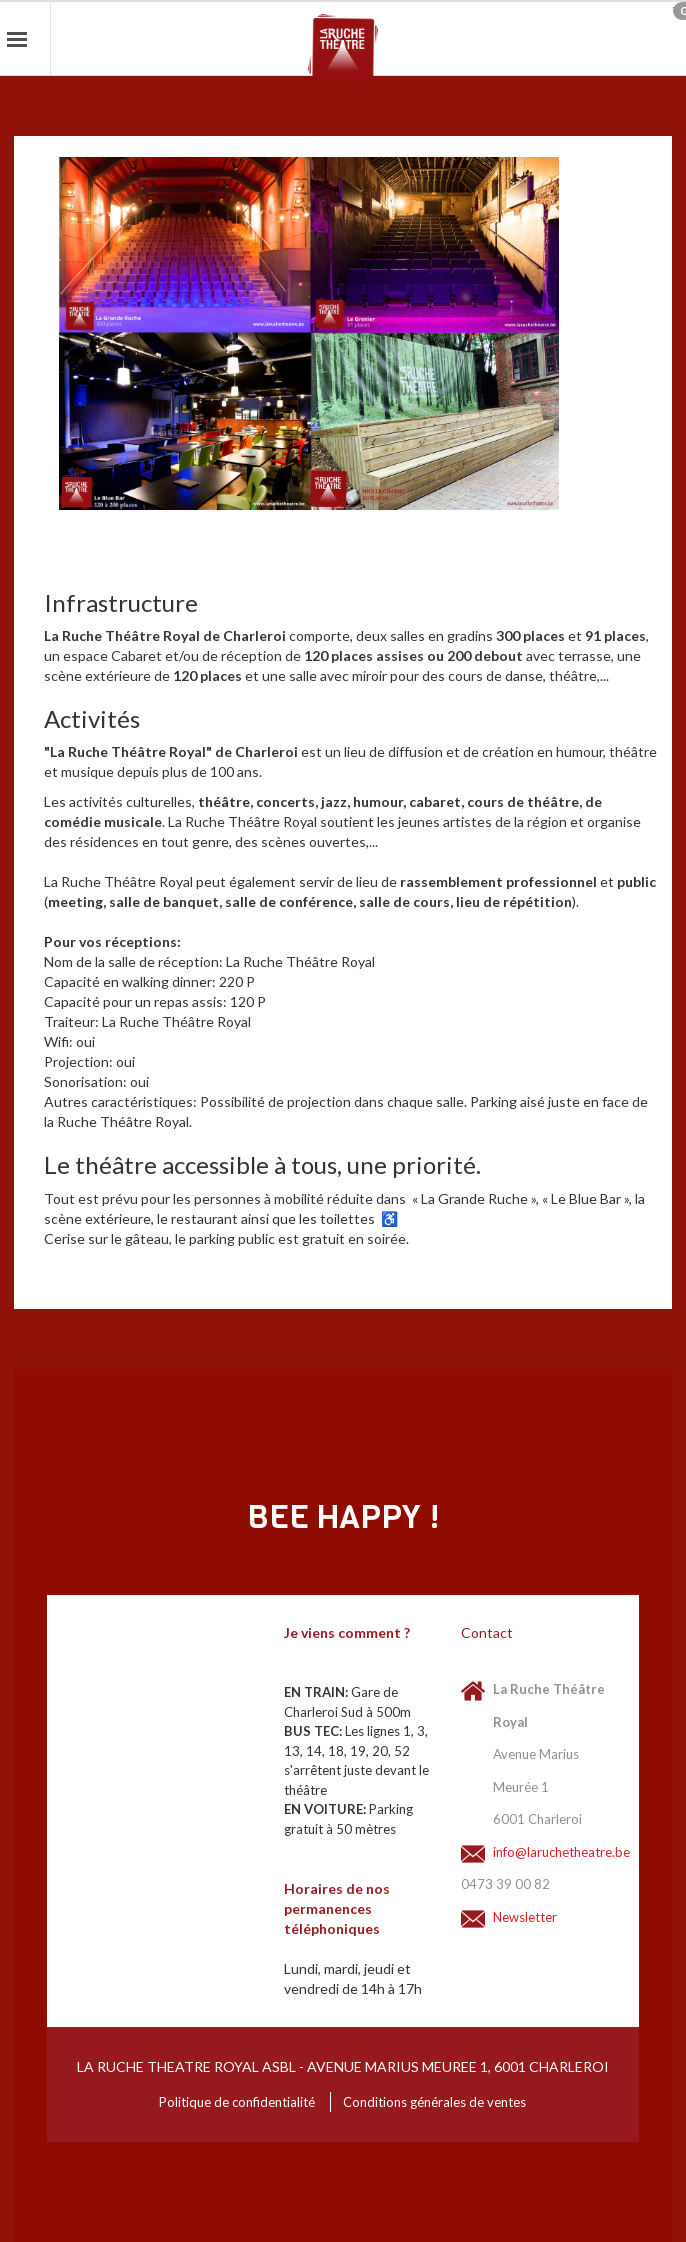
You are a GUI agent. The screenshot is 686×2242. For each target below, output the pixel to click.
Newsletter (525, 1917)
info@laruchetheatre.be (549, 1852)
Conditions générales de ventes (434, 2102)
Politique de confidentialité (237, 2102)
